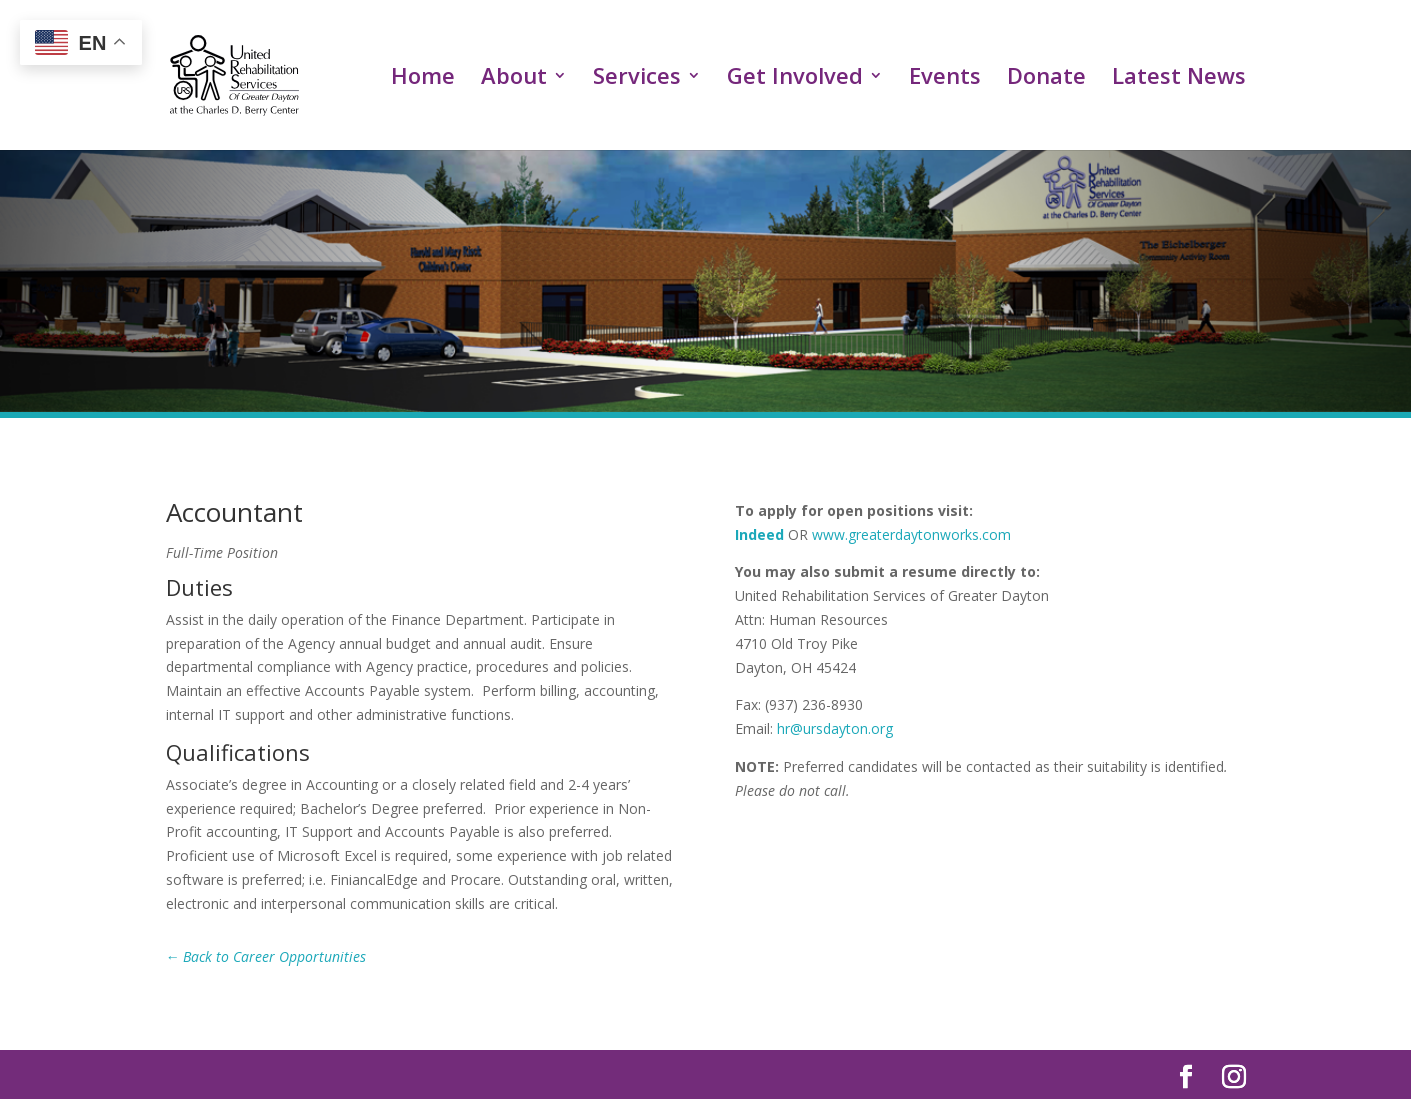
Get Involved (795, 79)
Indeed (759, 534)
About (514, 79)
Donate (1046, 79)
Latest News (1179, 79)
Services (637, 79)
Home (423, 79)
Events (945, 79)
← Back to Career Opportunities (266, 956)
